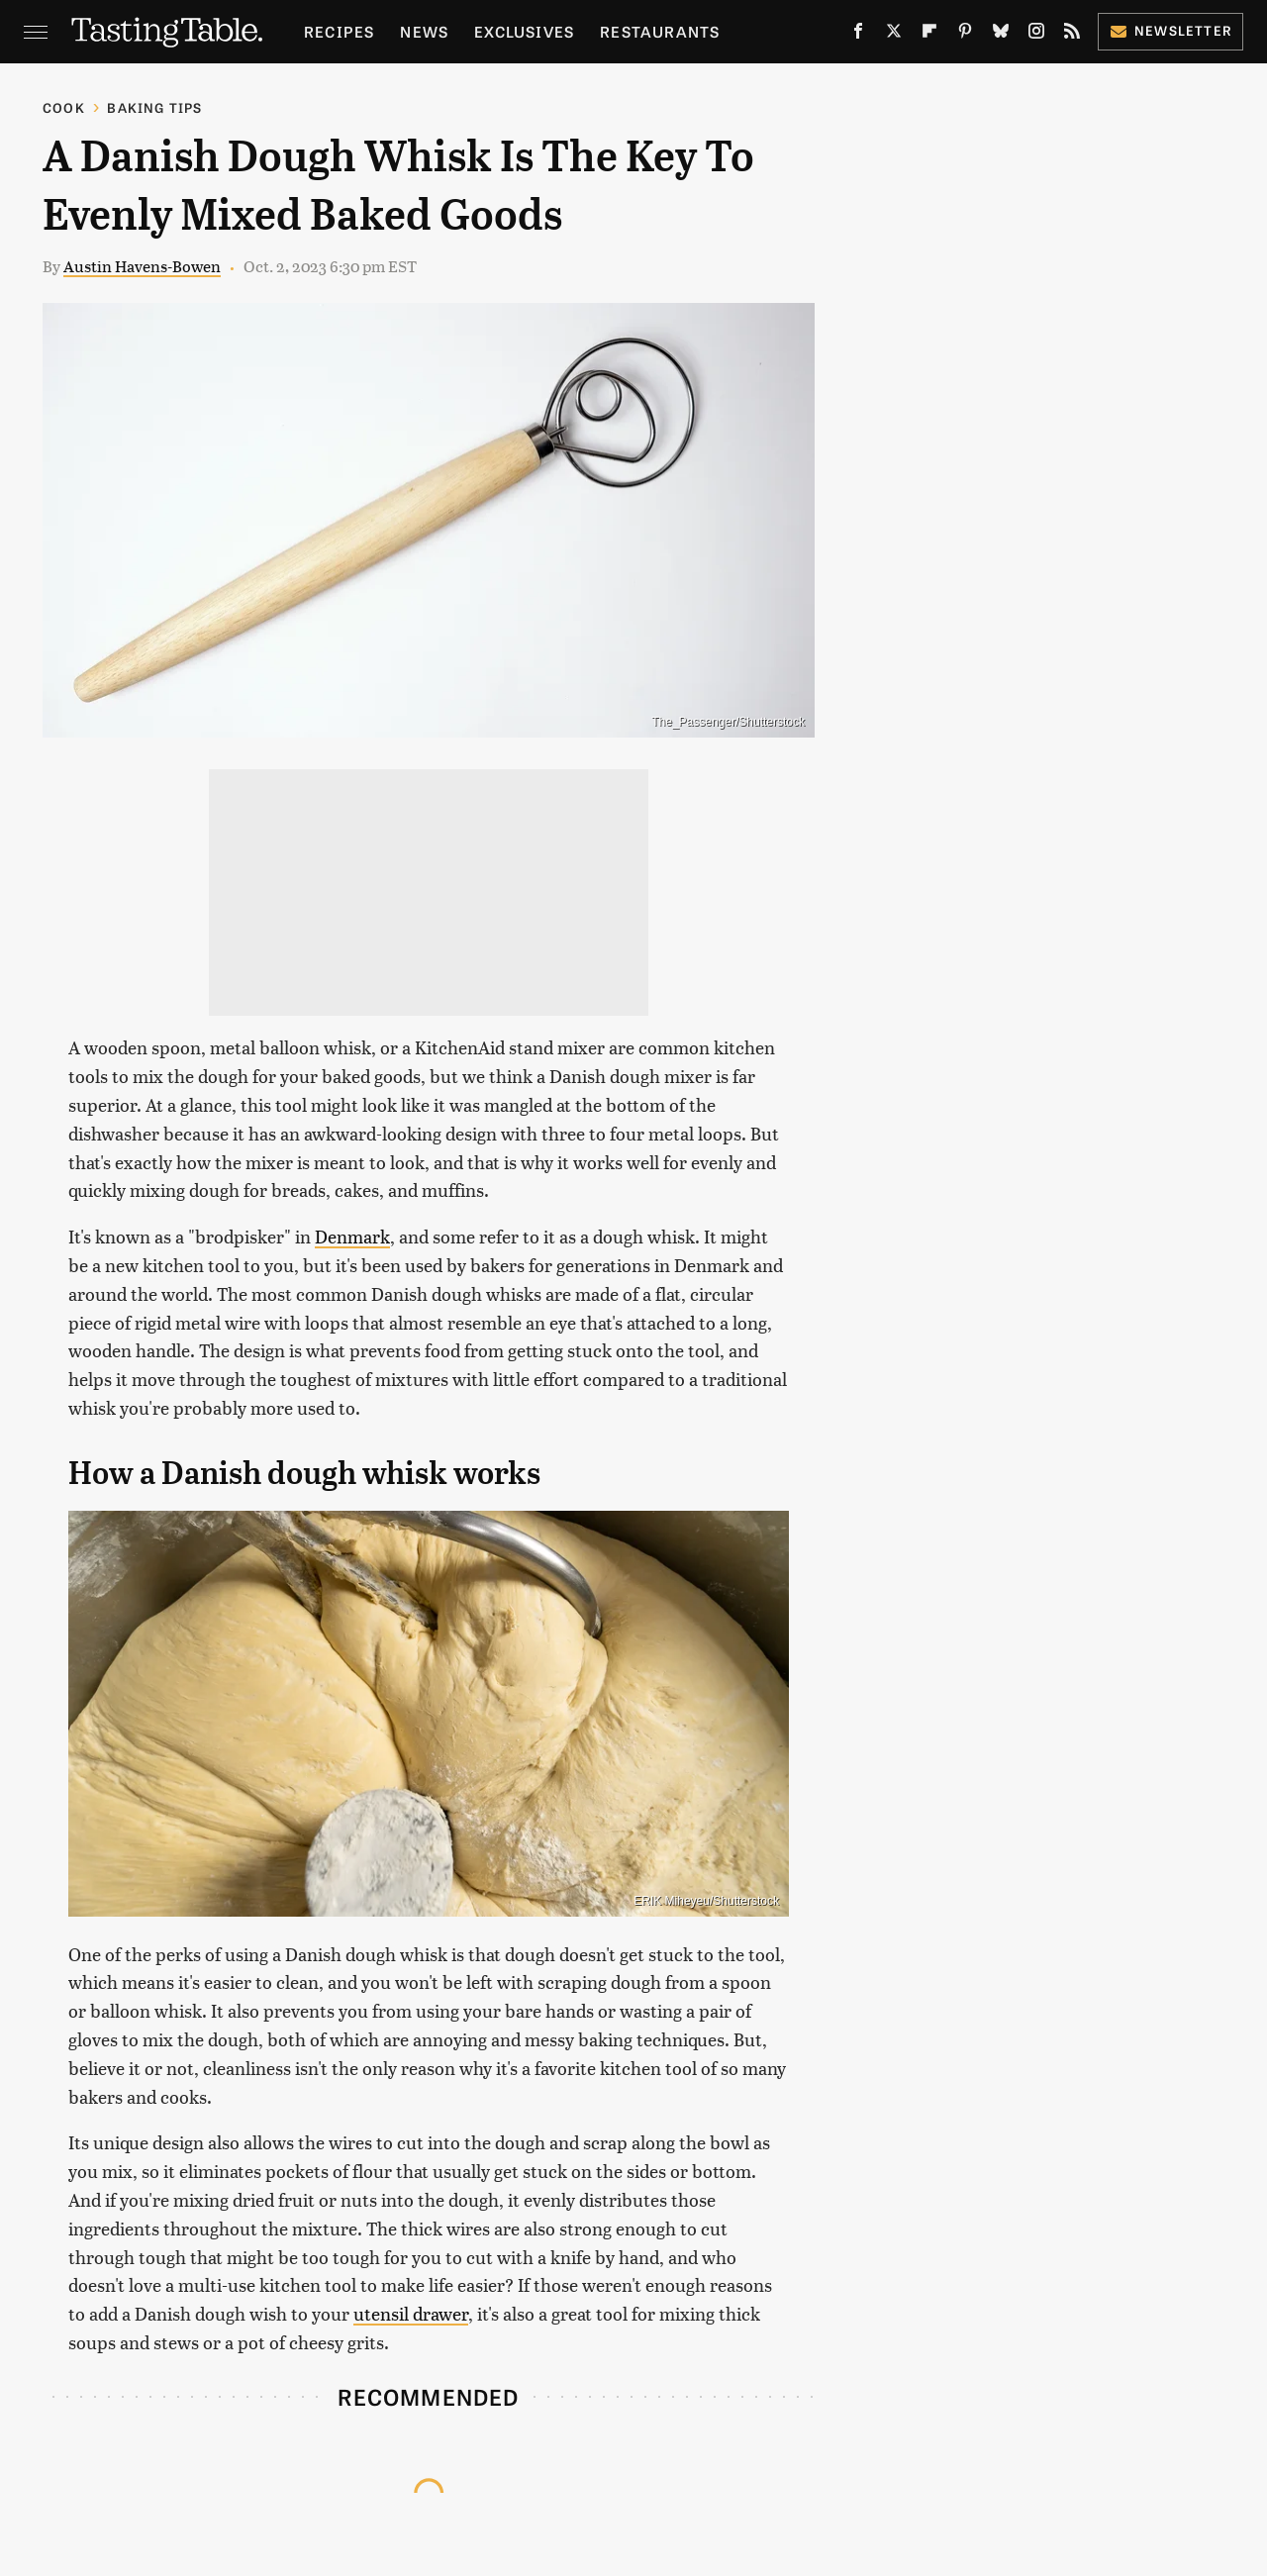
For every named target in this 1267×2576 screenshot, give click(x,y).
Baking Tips (154, 107)
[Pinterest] (965, 35)
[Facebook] (858, 35)
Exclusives (524, 31)
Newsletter (1170, 30)
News (424, 31)
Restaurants (660, 31)
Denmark (352, 1236)
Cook (64, 107)
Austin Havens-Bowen (142, 265)
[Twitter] (894, 35)
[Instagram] (1036, 35)
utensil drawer (410, 2313)
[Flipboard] (929, 35)
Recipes (339, 31)
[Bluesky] (1001, 35)
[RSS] (1072, 35)
